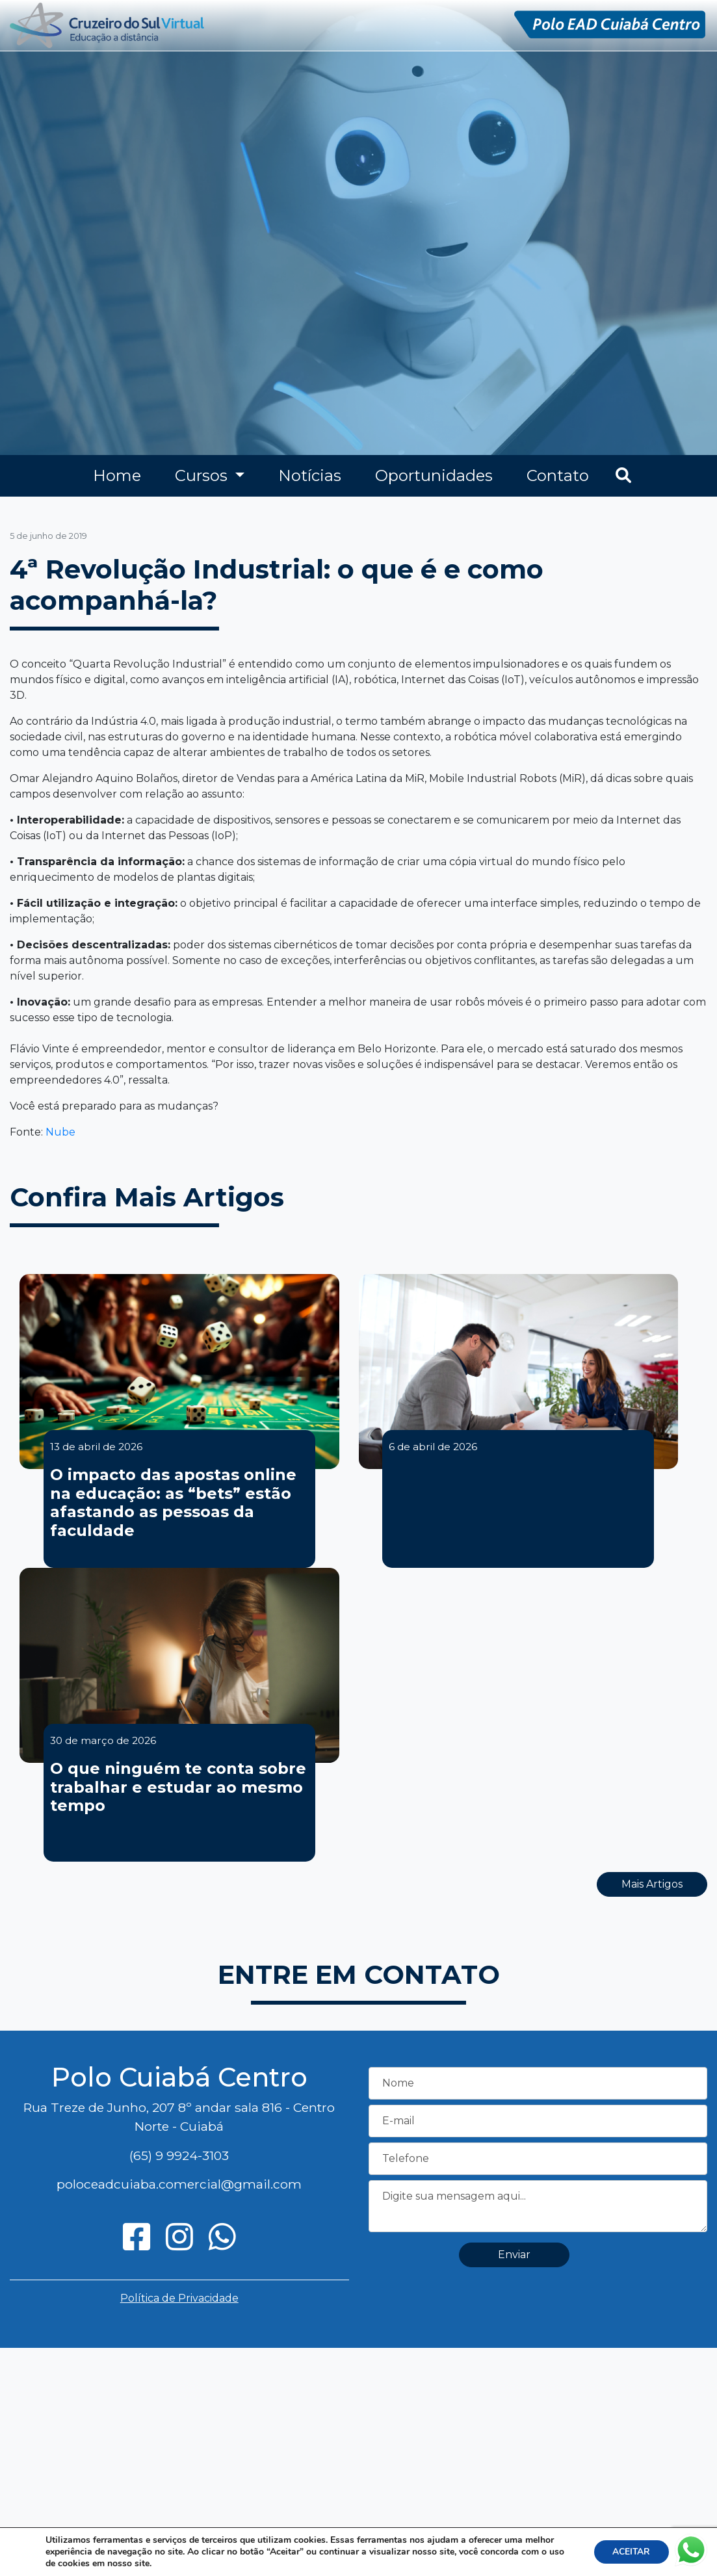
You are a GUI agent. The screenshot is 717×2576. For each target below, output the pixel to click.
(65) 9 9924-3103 (179, 2155)
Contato (558, 475)
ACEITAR (630, 2551)
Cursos (203, 475)
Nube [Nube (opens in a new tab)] (60, 1132)
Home (117, 475)
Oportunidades (434, 475)
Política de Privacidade (179, 2298)
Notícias (309, 475)
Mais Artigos (652, 1884)
